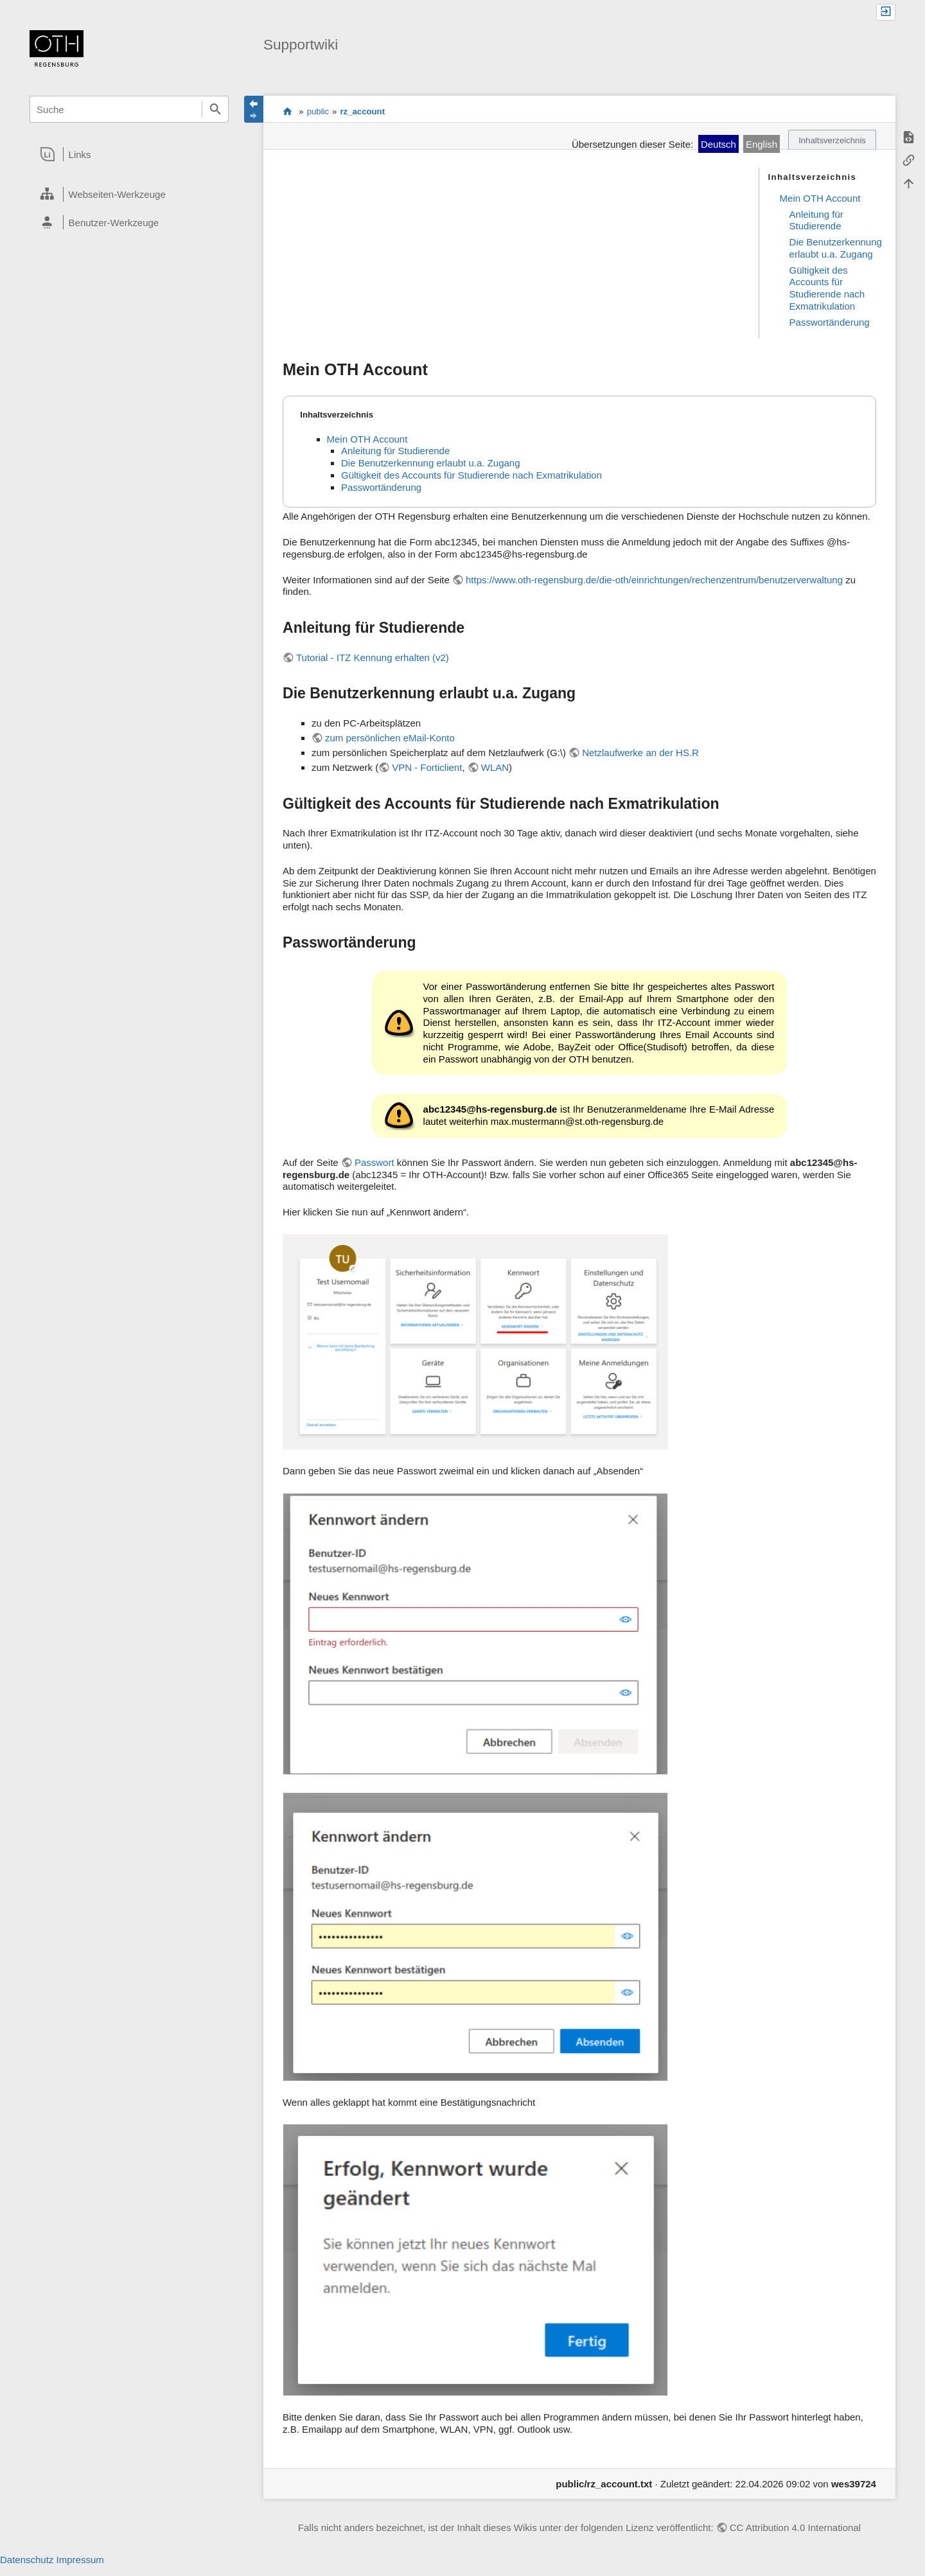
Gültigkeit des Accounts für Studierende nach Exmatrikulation (827, 288)
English (761, 144)
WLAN (495, 767)
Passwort (374, 1162)
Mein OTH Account (820, 198)
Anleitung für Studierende (816, 220)
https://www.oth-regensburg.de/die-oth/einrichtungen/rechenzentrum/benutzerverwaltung (654, 579)
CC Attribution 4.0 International (795, 2527)
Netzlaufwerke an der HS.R (640, 752)
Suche (215, 109)
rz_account (362, 111)
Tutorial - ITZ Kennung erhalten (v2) (372, 657)
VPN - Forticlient (427, 767)
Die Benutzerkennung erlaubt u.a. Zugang (835, 248)
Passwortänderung (829, 322)
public (318, 111)
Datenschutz (26, 2559)
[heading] (129, 154)
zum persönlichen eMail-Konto (390, 737)
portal (287, 111)
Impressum (80, 2559)
